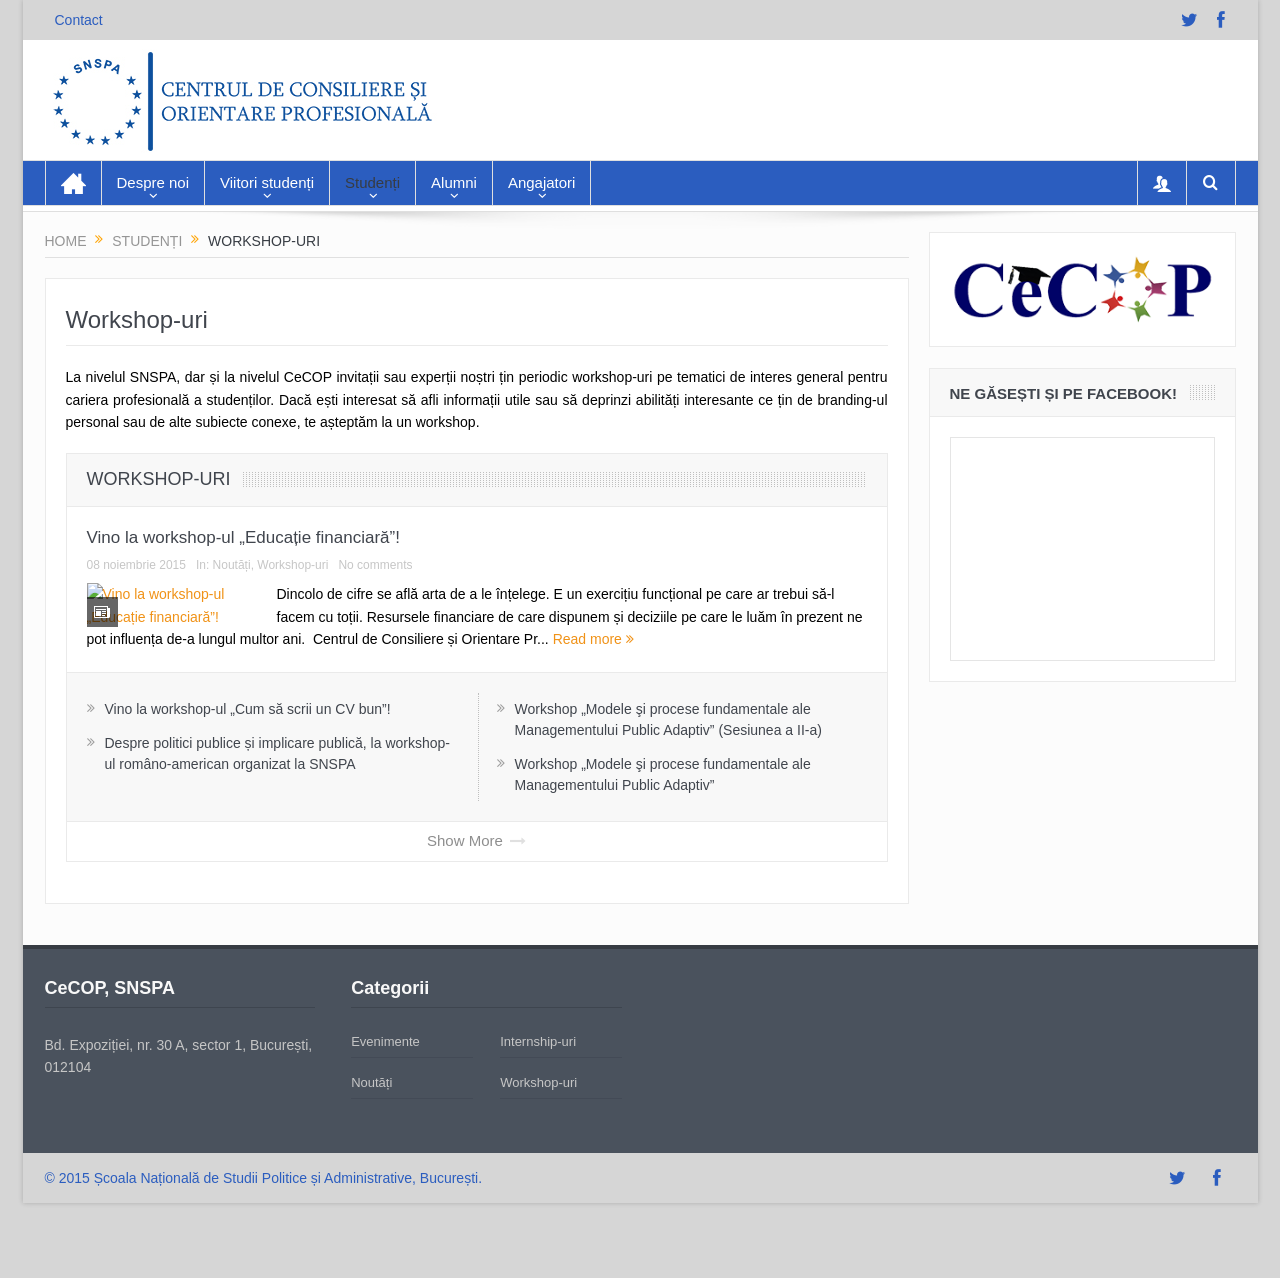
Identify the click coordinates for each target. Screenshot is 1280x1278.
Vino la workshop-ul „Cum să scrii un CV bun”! (248, 754)
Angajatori (542, 182)
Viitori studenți (267, 182)
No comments (375, 565)
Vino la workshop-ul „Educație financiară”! (243, 537)
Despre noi (153, 182)
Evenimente (385, 1086)
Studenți (372, 182)
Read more (783, 639)
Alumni (454, 182)
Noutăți (232, 565)
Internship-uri (538, 1086)
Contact (79, 20)
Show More (476, 885)
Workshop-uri (159, 479)
